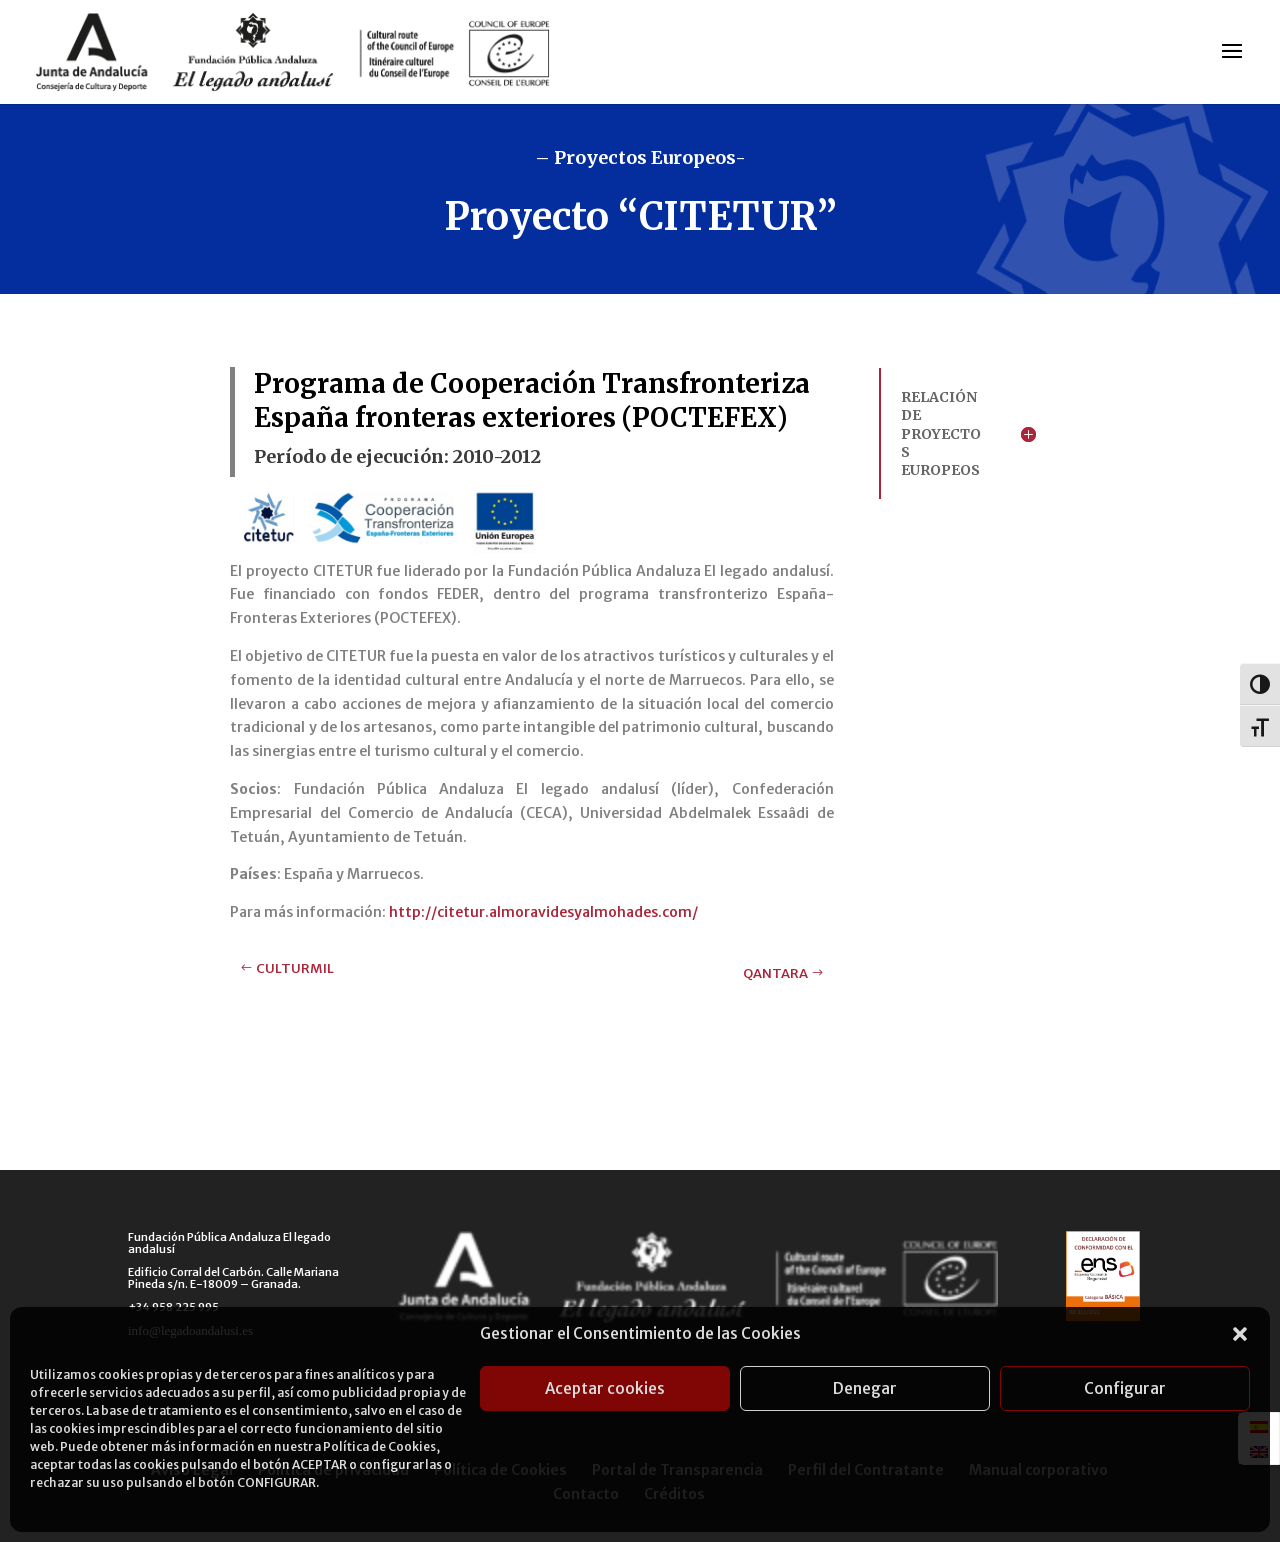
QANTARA (775, 973)
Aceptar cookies (605, 1388)
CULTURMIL (295, 968)
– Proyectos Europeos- (640, 157)
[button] (1240, 1334)
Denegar (865, 1388)
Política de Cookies (379, 1446)
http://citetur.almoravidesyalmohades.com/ (543, 912)
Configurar (1125, 1388)
